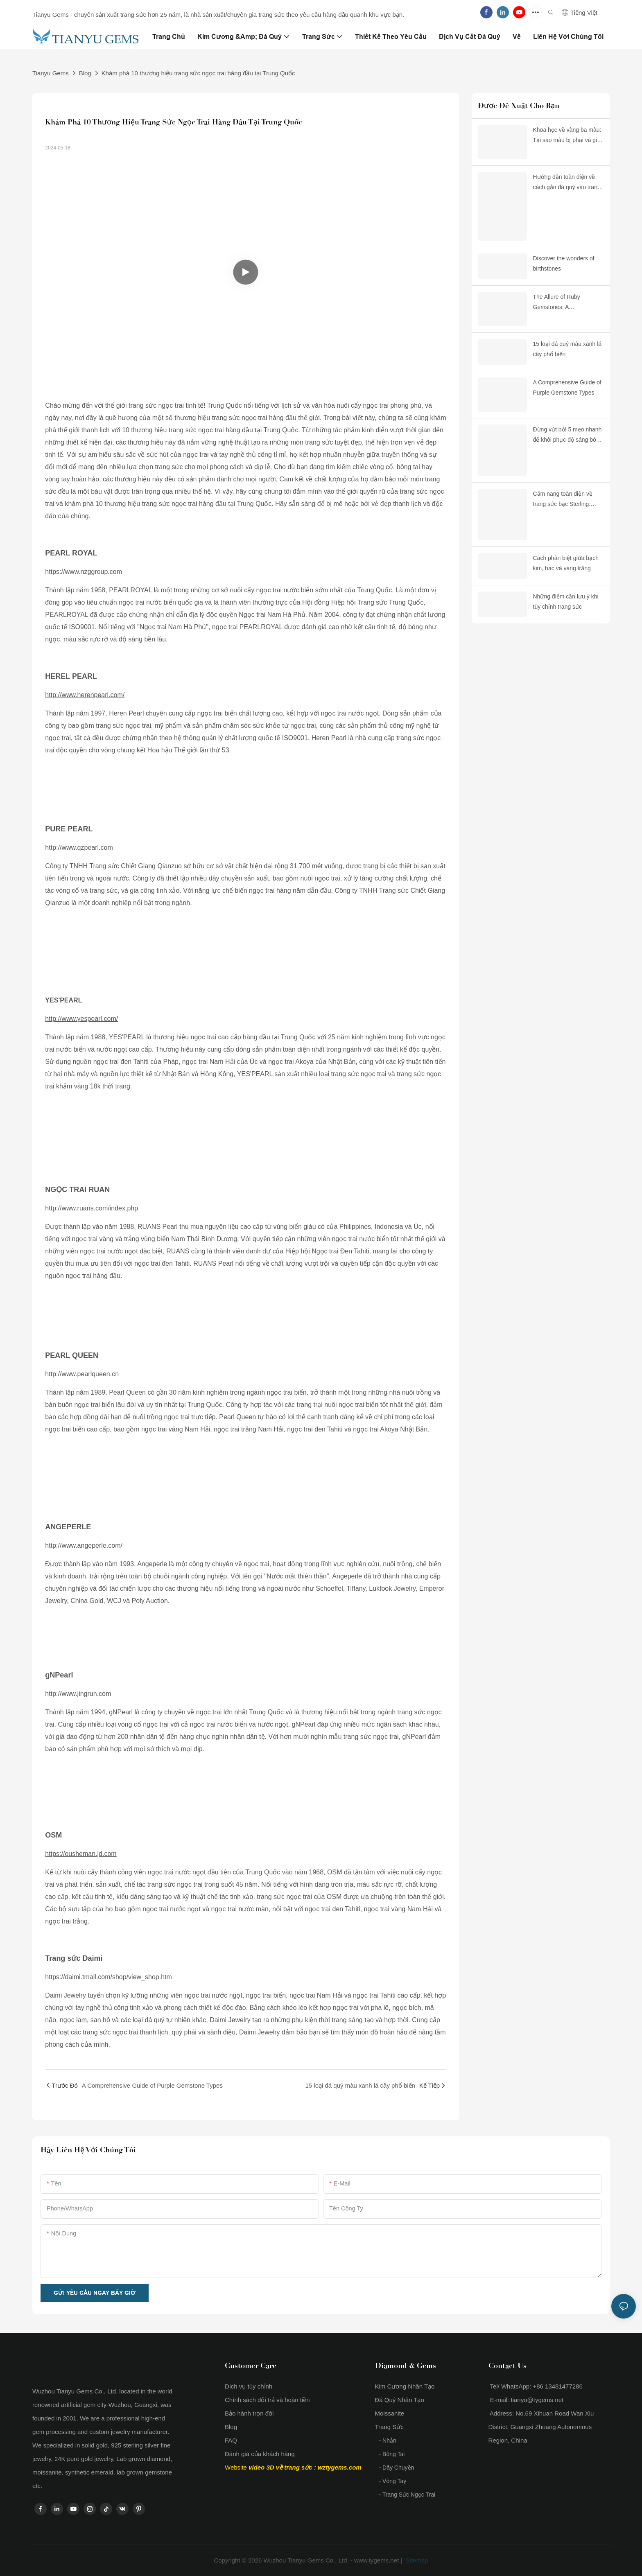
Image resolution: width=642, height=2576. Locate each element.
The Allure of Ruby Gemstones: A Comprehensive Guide (561, 302)
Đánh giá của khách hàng (260, 2453)
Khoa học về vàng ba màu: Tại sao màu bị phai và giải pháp (567, 135)
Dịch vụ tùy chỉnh (248, 2386)
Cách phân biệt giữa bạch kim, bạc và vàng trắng (566, 563)
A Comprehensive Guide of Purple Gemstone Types (567, 387)
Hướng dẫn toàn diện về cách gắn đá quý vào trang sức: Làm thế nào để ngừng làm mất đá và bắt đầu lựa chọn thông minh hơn (567, 183)
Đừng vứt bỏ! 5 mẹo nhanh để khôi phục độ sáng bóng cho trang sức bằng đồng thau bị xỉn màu (568, 435)
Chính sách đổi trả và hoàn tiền (267, 2399)
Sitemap (416, 2560)
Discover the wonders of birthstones (564, 263)
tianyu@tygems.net (537, 2399)
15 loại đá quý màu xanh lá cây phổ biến (567, 349)
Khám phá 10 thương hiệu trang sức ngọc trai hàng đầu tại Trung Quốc (198, 73)
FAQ (231, 2440)
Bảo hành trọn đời (249, 2413)
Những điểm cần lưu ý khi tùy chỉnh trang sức (566, 601)
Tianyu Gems (50, 73)
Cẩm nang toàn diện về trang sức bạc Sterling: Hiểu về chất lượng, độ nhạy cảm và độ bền (562, 499)
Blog (85, 73)
